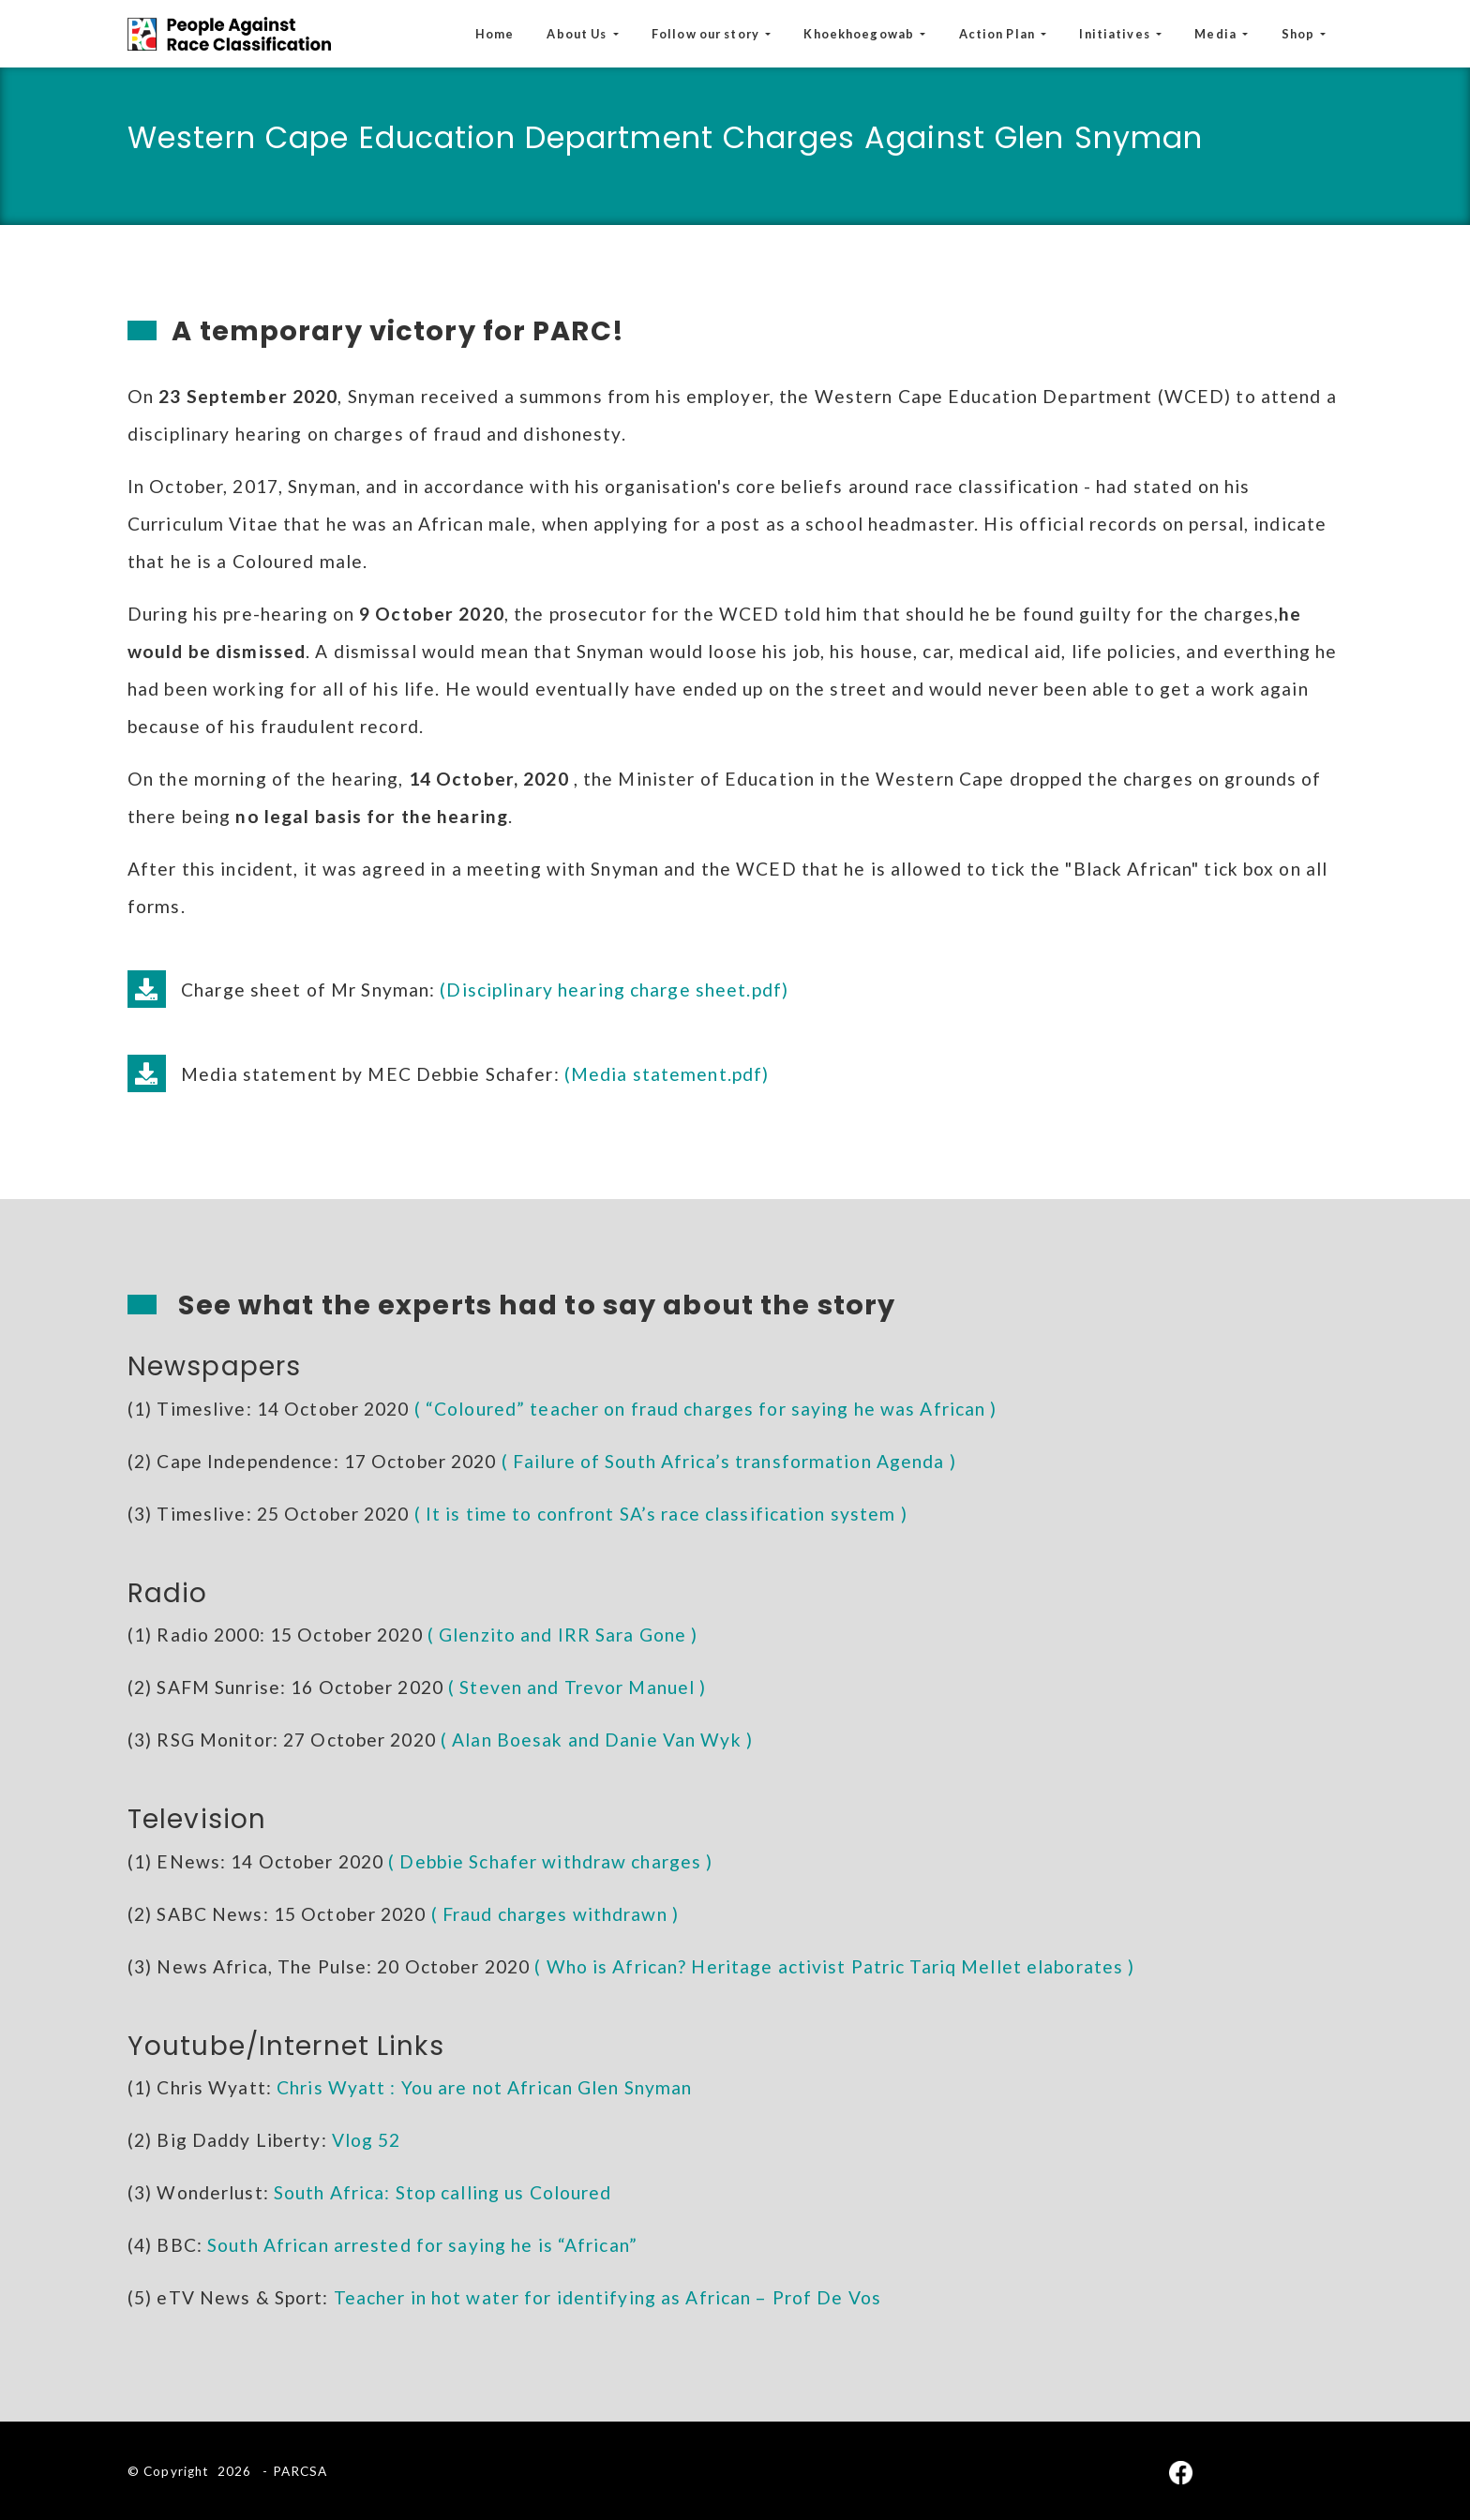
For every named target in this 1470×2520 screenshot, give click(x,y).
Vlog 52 (366, 2140)
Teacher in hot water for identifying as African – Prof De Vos (607, 2297)
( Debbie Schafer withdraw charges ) (550, 1861)
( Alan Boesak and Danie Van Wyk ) (597, 1739)
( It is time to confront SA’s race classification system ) (661, 1513)
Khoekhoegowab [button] (860, 33)
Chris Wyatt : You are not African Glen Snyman (484, 2087)
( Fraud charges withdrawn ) (555, 1914)
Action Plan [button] (998, 33)
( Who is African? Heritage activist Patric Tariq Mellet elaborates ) (834, 1966)
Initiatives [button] (1115, 33)
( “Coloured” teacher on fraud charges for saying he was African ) (706, 1408)
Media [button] (1216, 33)
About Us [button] (578, 33)
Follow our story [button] (707, 33)
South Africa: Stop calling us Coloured (443, 2192)
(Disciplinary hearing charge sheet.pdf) (614, 989)
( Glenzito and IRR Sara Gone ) (563, 1634)
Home (494, 33)
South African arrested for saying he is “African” (422, 2245)
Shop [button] (1300, 33)
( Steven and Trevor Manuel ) (577, 1687)
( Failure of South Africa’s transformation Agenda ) (729, 1461)
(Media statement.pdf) (667, 1074)
